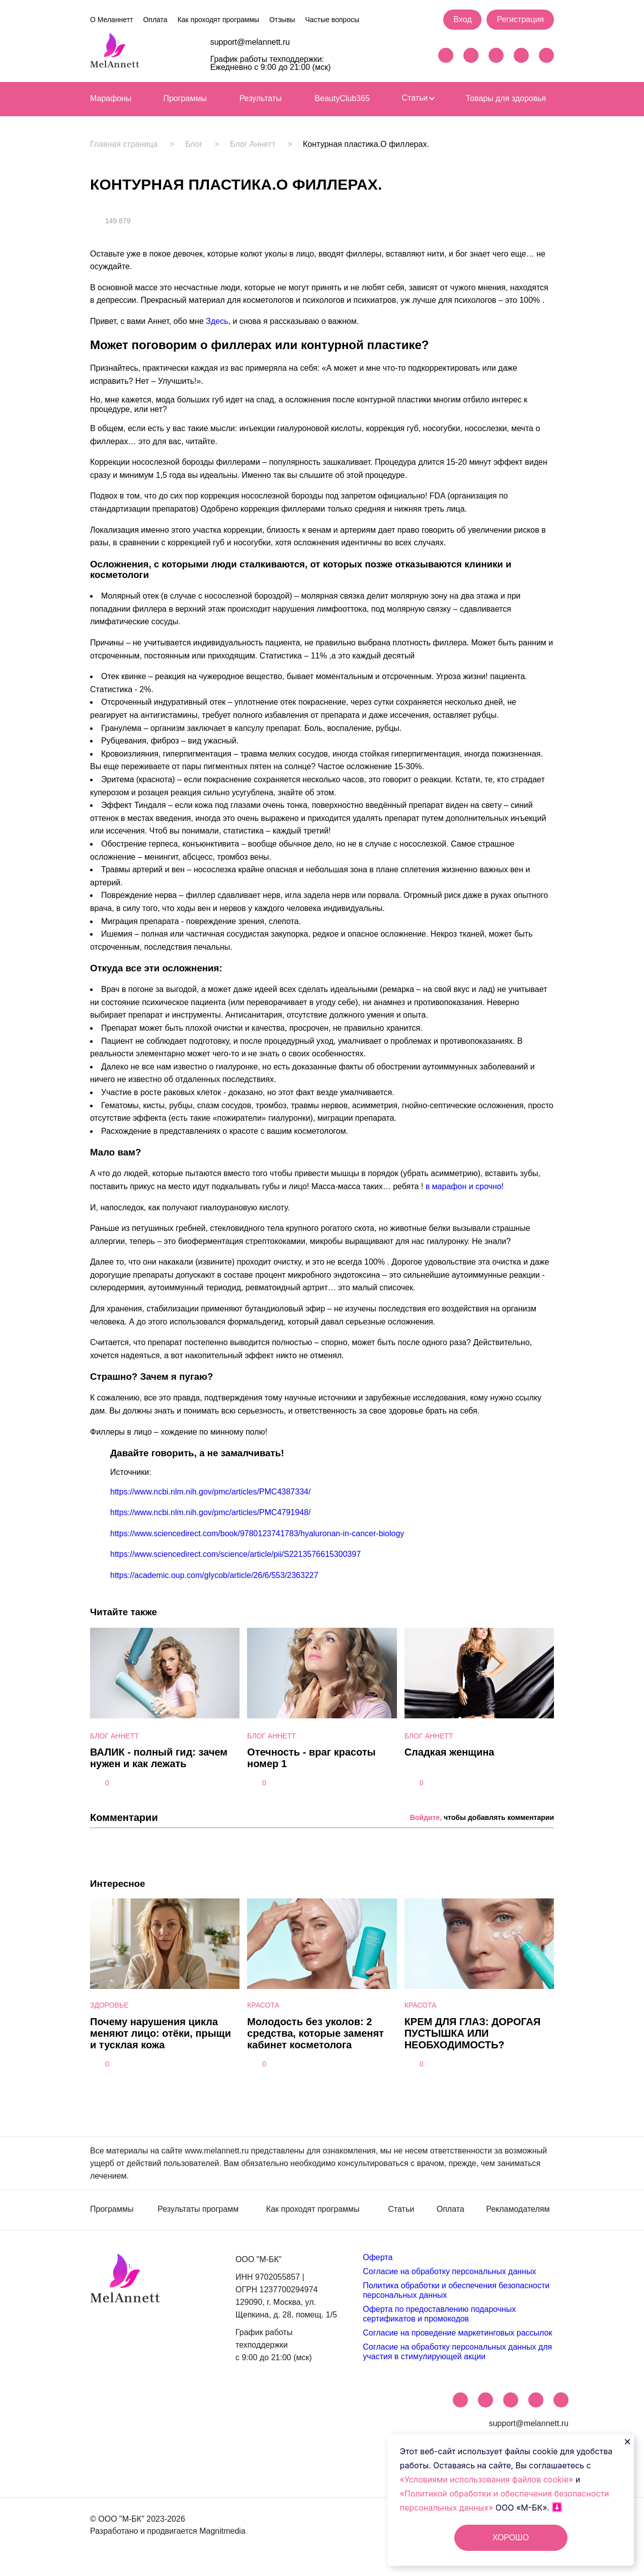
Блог (194, 144)
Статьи (417, 98)
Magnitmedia (222, 2531)
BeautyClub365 (341, 98)
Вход (462, 19)
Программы (184, 98)
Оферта (377, 2257)
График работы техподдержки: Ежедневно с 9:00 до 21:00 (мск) (270, 63)
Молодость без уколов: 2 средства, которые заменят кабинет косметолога (315, 2033)
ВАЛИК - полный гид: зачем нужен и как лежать (158, 1758)
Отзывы (282, 20)
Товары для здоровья (505, 98)
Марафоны (111, 98)
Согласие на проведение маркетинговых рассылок (457, 2333)
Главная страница (123, 144)
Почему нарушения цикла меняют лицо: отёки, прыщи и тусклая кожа (160, 2033)
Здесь (217, 321)
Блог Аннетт (253, 144)
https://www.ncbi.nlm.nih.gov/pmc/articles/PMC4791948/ (210, 1512)
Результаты (260, 98)
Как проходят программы (218, 20)
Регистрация (520, 19)
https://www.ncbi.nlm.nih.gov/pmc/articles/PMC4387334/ (210, 1491)
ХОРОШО (511, 2537)
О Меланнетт (111, 20)
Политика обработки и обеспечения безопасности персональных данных (456, 2290)
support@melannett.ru (250, 42)
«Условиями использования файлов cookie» (488, 2479)
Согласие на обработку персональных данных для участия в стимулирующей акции (457, 2351)
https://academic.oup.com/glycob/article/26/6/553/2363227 (214, 1575)
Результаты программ (197, 2209)
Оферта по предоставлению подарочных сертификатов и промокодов (439, 2313)
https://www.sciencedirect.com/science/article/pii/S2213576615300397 (235, 1554)
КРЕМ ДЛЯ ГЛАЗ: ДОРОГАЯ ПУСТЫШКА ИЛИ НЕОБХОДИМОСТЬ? (473, 2033)
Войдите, (426, 1817)
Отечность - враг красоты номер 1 (311, 1758)
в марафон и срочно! (465, 1186)
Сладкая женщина (450, 1752)
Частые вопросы (332, 20)
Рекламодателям (517, 2209)
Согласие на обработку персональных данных (449, 2271)
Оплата (155, 20)
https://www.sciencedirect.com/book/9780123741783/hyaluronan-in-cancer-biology (257, 1533)
